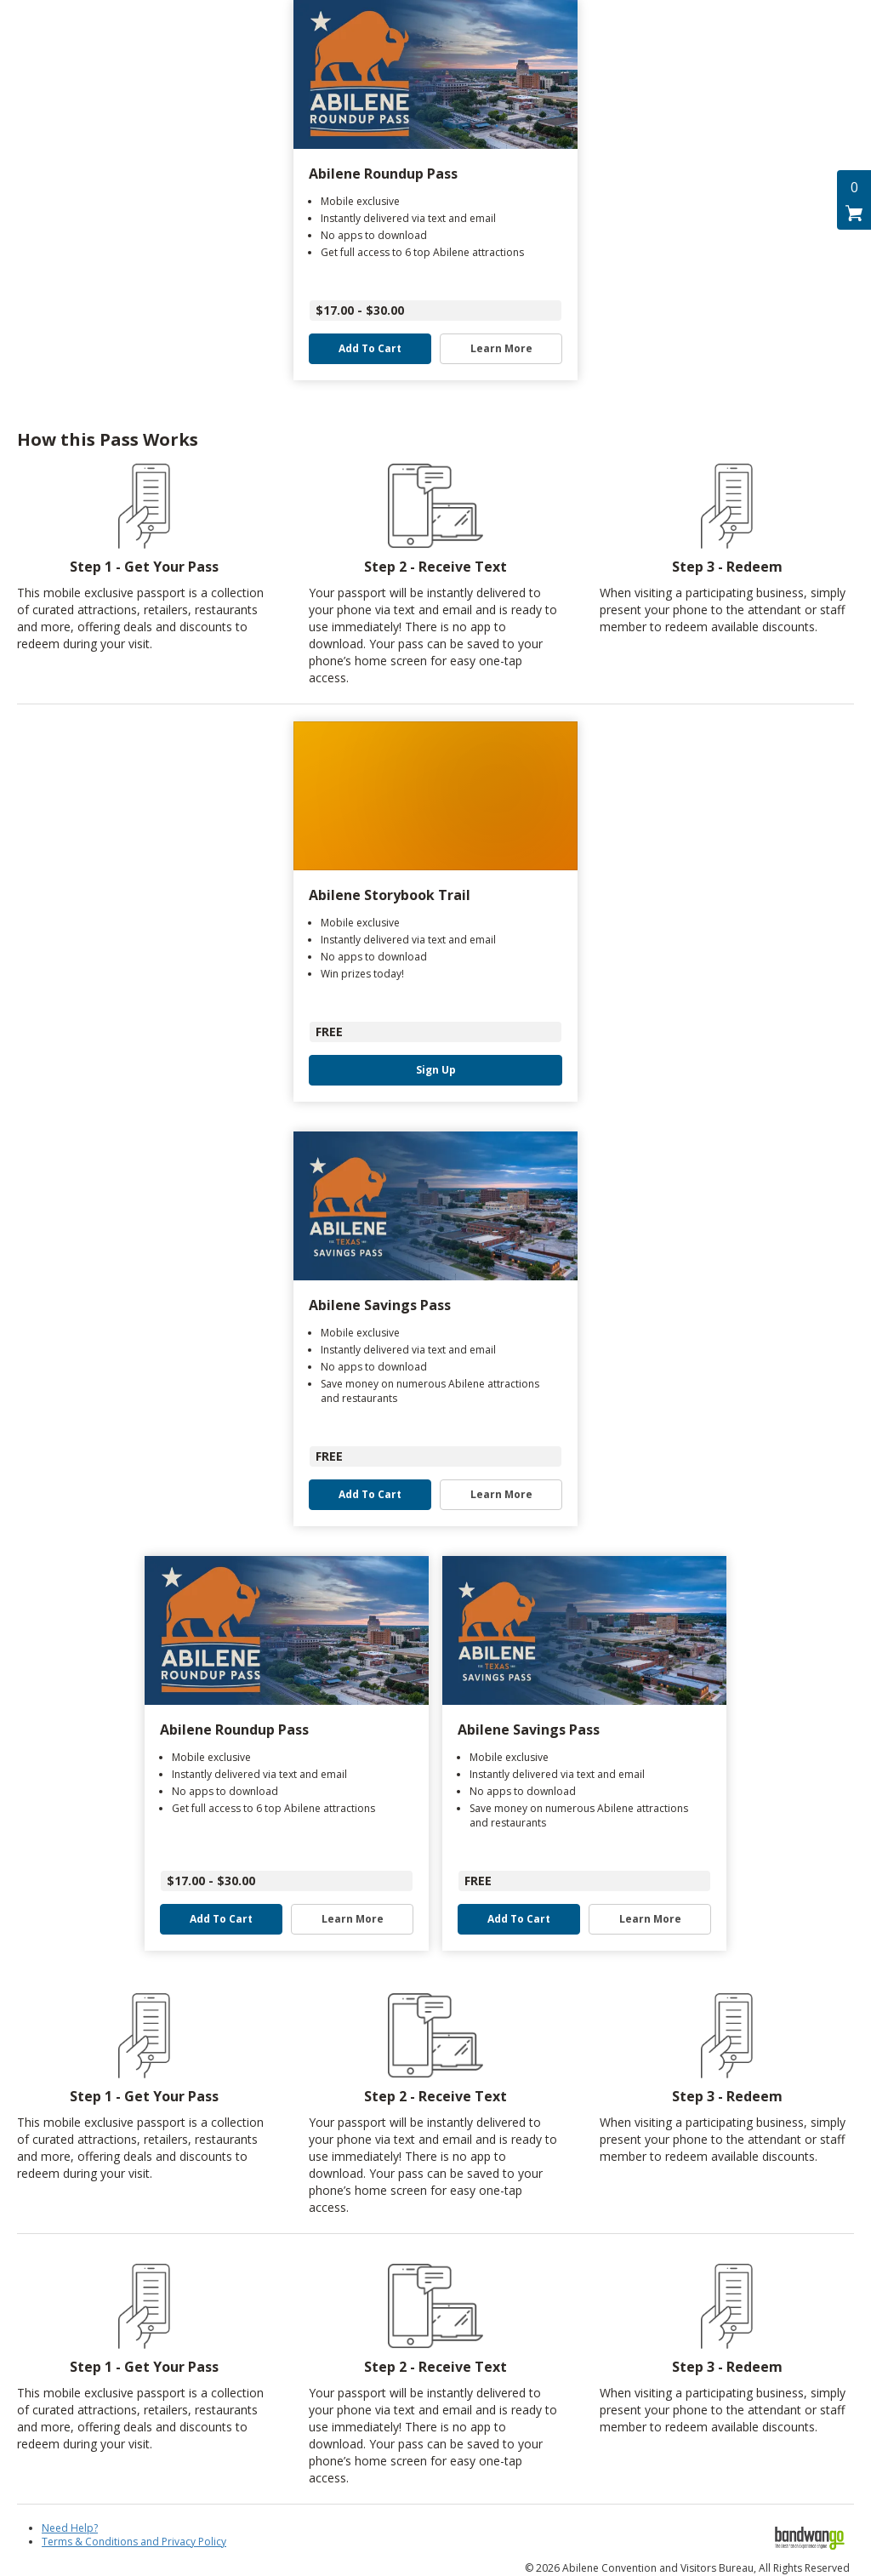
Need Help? (70, 2528)
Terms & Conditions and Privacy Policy (134, 2541)
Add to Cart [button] (370, 349)
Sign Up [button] (436, 1070)
